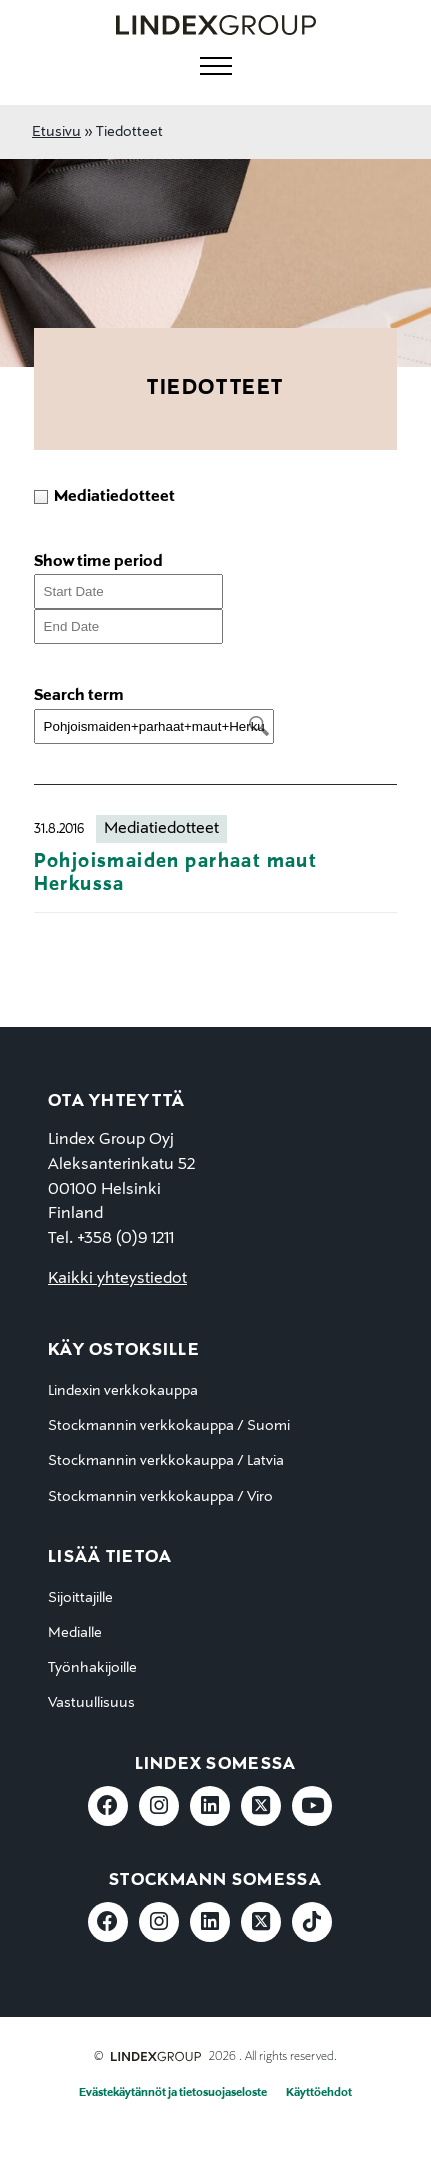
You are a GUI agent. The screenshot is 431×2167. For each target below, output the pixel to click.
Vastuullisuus (91, 1703)
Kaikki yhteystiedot (117, 1279)
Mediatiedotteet (161, 829)
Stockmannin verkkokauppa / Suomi (169, 1426)
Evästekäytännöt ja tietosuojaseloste (173, 2093)
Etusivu (56, 132)
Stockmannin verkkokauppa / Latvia (166, 1461)
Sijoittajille (80, 1598)
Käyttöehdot (319, 2093)
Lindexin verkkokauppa (123, 1391)
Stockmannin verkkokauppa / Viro (160, 1497)
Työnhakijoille (92, 1668)
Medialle (75, 1633)
